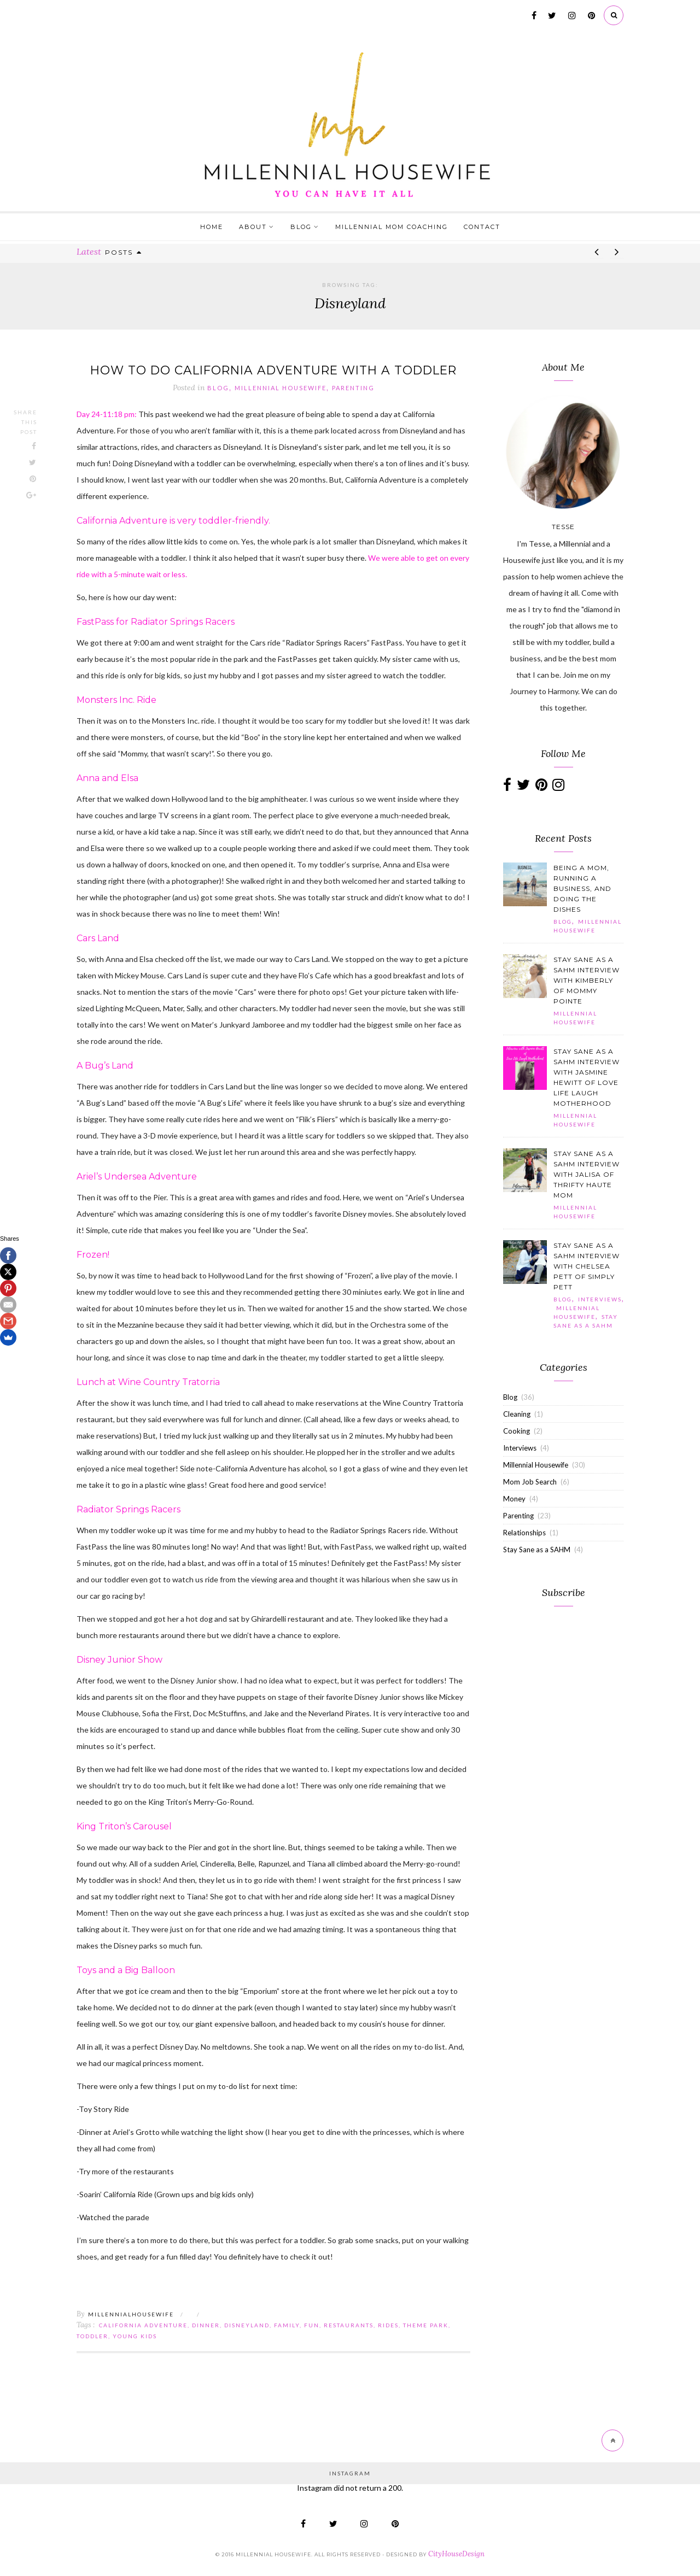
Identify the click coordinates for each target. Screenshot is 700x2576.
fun (311, 2325)
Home (211, 227)
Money (514, 1498)
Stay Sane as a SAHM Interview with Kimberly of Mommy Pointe (586, 980)
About (253, 227)
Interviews (600, 1299)
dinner (206, 2325)
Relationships (524, 1532)
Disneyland (247, 2325)
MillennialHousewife (131, 2314)
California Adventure (143, 2325)
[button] (525, 884)
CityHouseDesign (456, 2554)
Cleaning (516, 1414)
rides (388, 2325)
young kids (135, 2336)
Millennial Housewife (280, 388)
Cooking (516, 1431)
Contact (482, 227)
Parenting (353, 388)
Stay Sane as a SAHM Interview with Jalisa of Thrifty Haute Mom (586, 1174)
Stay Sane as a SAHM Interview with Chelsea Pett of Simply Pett (586, 1266)
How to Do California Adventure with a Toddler (273, 370)
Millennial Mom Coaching (391, 227)
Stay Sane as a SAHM (536, 1549)
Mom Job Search (530, 1481)
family (287, 2325)
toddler (92, 2336)
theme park (425, 2325)
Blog (301, 227)
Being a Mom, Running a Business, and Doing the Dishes (582, 888)
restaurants (349, 2325)
